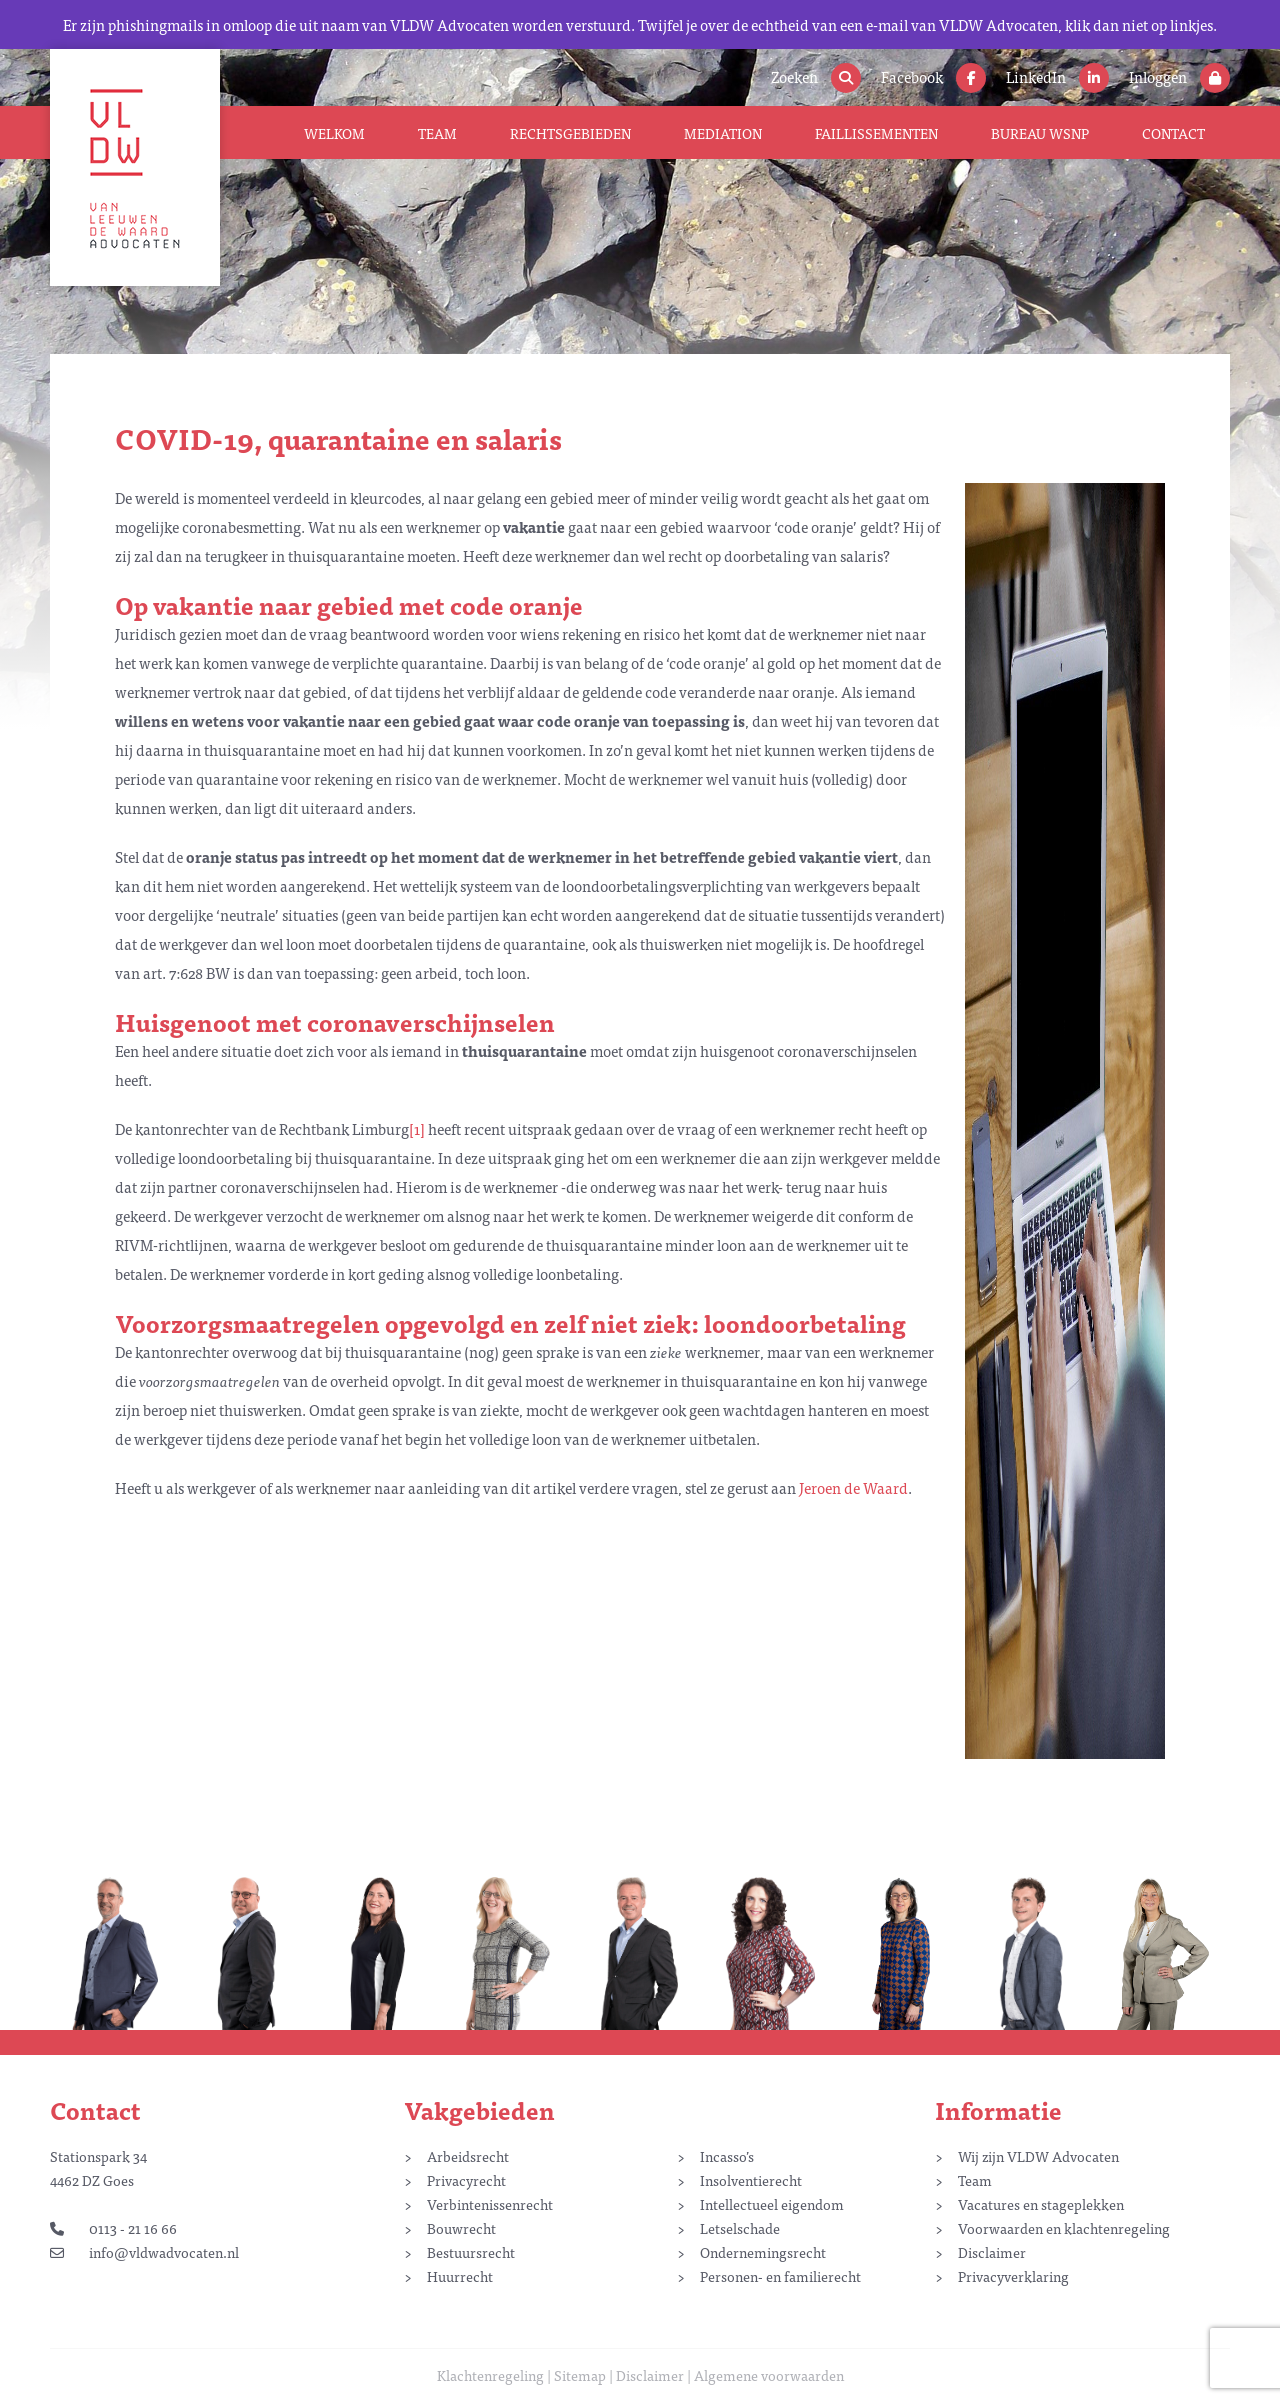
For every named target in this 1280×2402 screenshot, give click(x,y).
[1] (417, 1128)
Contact (1173, 133)
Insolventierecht (751, 2180)
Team (437, 133)
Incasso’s (727, 2156)
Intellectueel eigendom (772, 2204)
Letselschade (740, 2228)
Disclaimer (992, 2252)
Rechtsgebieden (570, 133)
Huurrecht (460, 2276)
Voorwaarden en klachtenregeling (1064, 2228)
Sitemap (580, 2375)
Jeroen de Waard (853, 1487)
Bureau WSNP (1040, 133)
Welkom (334, 133)
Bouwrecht (461, 2228)
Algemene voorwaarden (769, 2375)
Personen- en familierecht (780, 2276)
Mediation (723, 133)
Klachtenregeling (490, 2375)
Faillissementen (876, 133)
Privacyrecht (466, 2180)
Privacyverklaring (1013, 2276)
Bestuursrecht (471, 2252)
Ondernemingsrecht (763, 2252)
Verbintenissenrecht (490, 2204)
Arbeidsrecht (468, 2156)
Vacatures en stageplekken (1041, 2204)
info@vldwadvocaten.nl (144, 2252)
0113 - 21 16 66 (113, 2228)
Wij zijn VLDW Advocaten (1038, 2156)
